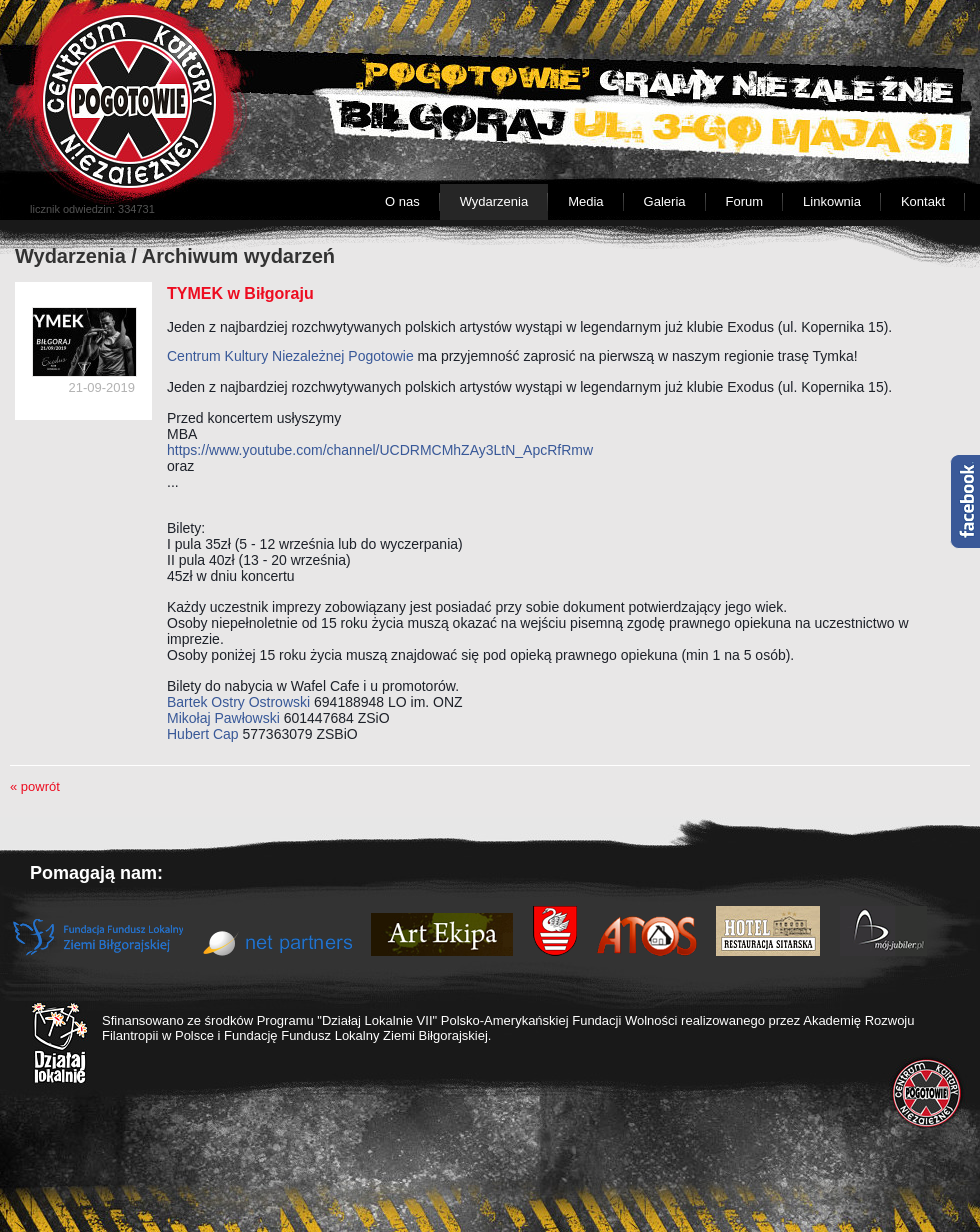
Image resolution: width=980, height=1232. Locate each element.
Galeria (665, 201)
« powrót (35, 786)
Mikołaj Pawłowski (223, 718)
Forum (745, 201)
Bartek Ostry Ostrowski (238, 702)
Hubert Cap (203, 734)
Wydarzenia (494, 201)
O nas (402, 201)
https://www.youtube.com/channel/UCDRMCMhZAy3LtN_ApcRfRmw (380, 450)
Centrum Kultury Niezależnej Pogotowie (290, 356)
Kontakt (923, 201)
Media (585, 201)
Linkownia (832, 201)
